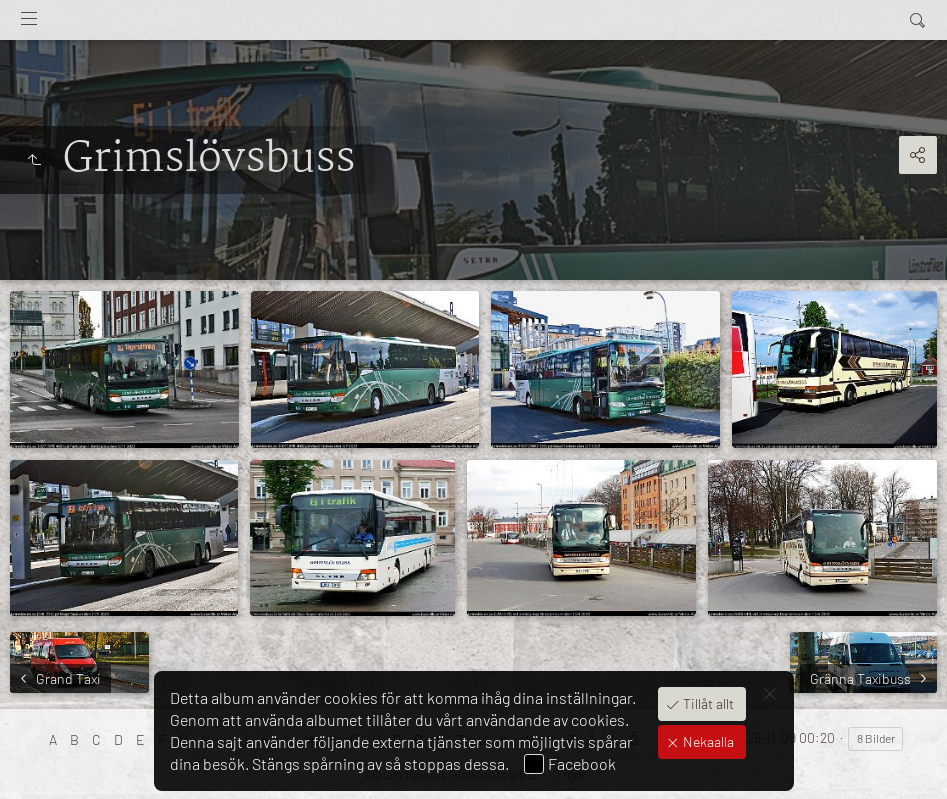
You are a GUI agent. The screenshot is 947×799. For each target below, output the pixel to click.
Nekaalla (707, 741)
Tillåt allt (707, 703)
